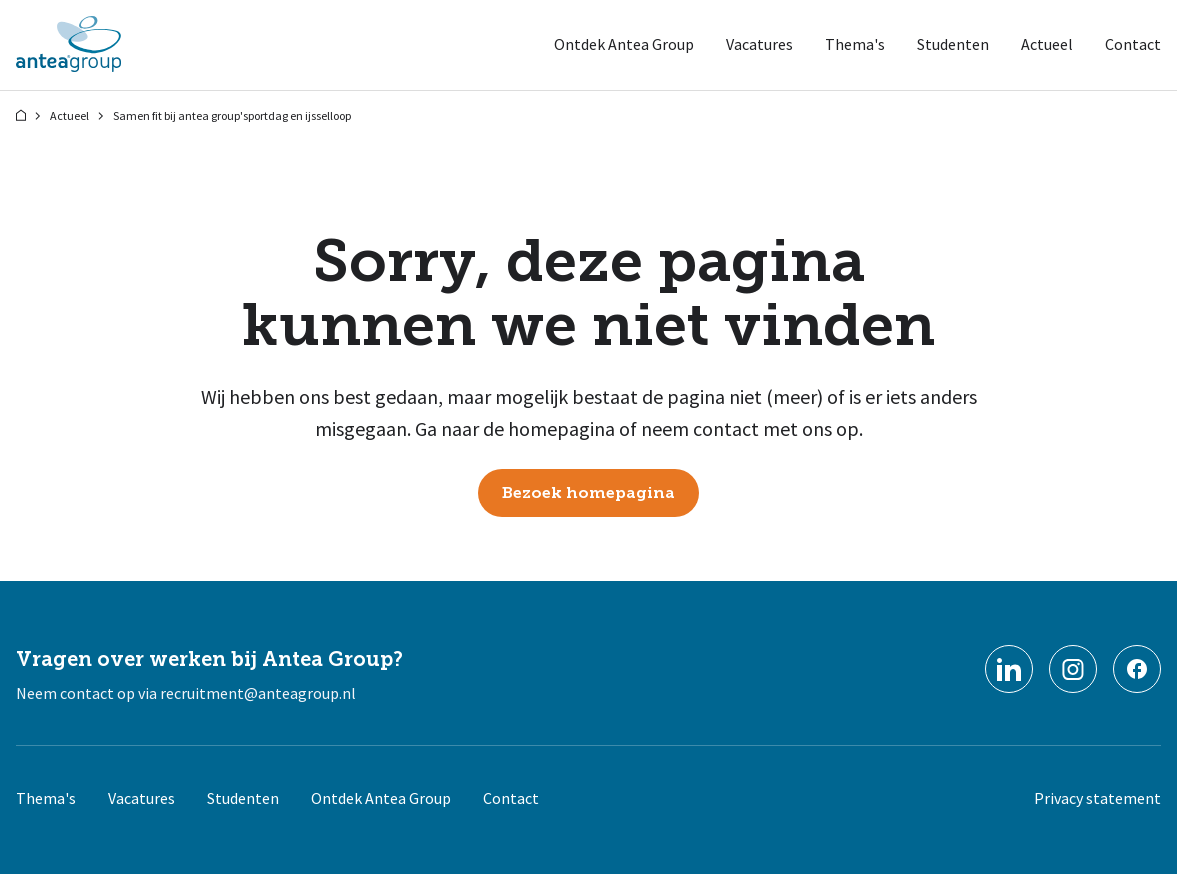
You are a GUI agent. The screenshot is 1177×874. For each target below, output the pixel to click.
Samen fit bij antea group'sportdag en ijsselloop (232, 115)
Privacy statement (1097, 798)
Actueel (1047, 44)
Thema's (855, 44)
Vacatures (759, 44)
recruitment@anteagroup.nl (258, 693)
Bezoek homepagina (588, 493)
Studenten (953, 44)
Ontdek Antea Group (624, 44)
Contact (1133, 44)
